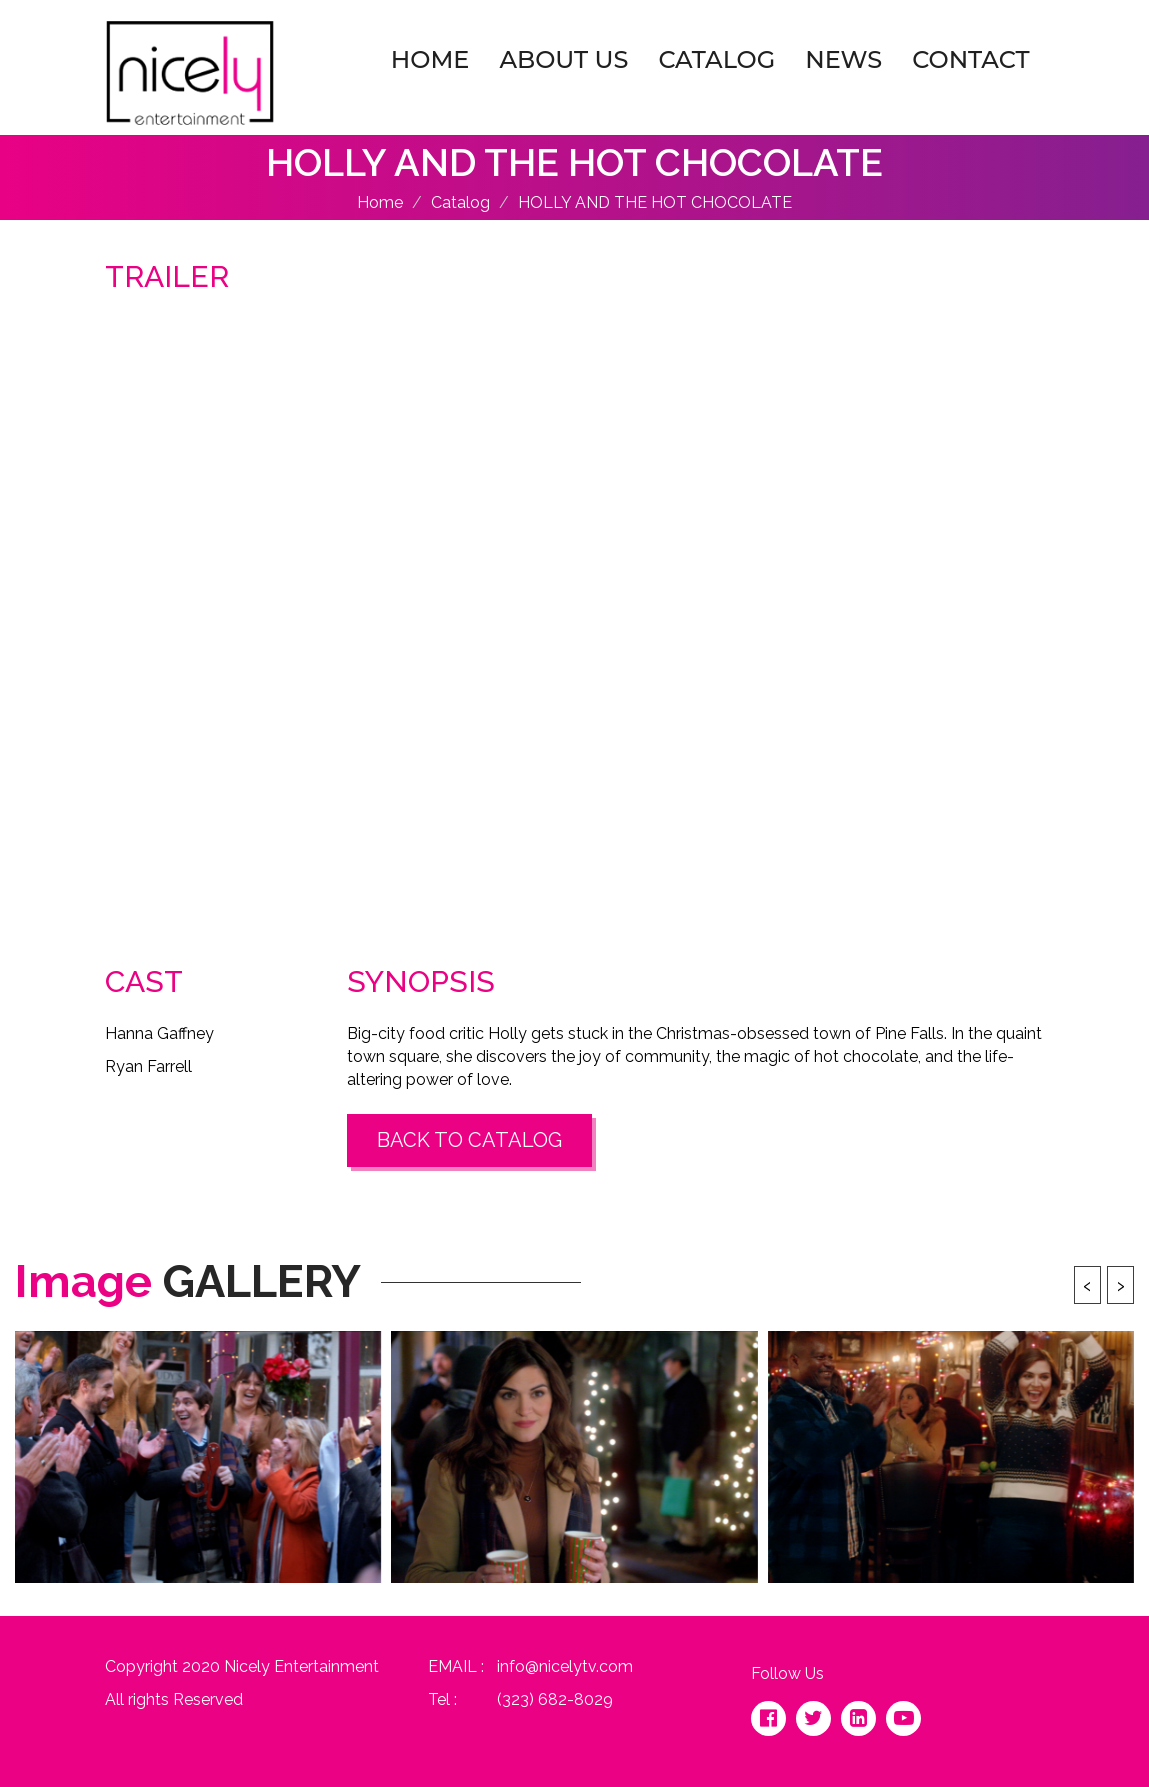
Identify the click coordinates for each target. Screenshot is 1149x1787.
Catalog (716, 59)
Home (430, 59)
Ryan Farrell (148, 1066)
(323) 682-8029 (555, 1699)
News (843, 59)
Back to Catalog (469, 1140)
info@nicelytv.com (565, 1666)
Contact (970, 59)
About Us (563, 59)
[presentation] (1087, 1285)
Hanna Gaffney (159, 1033)
